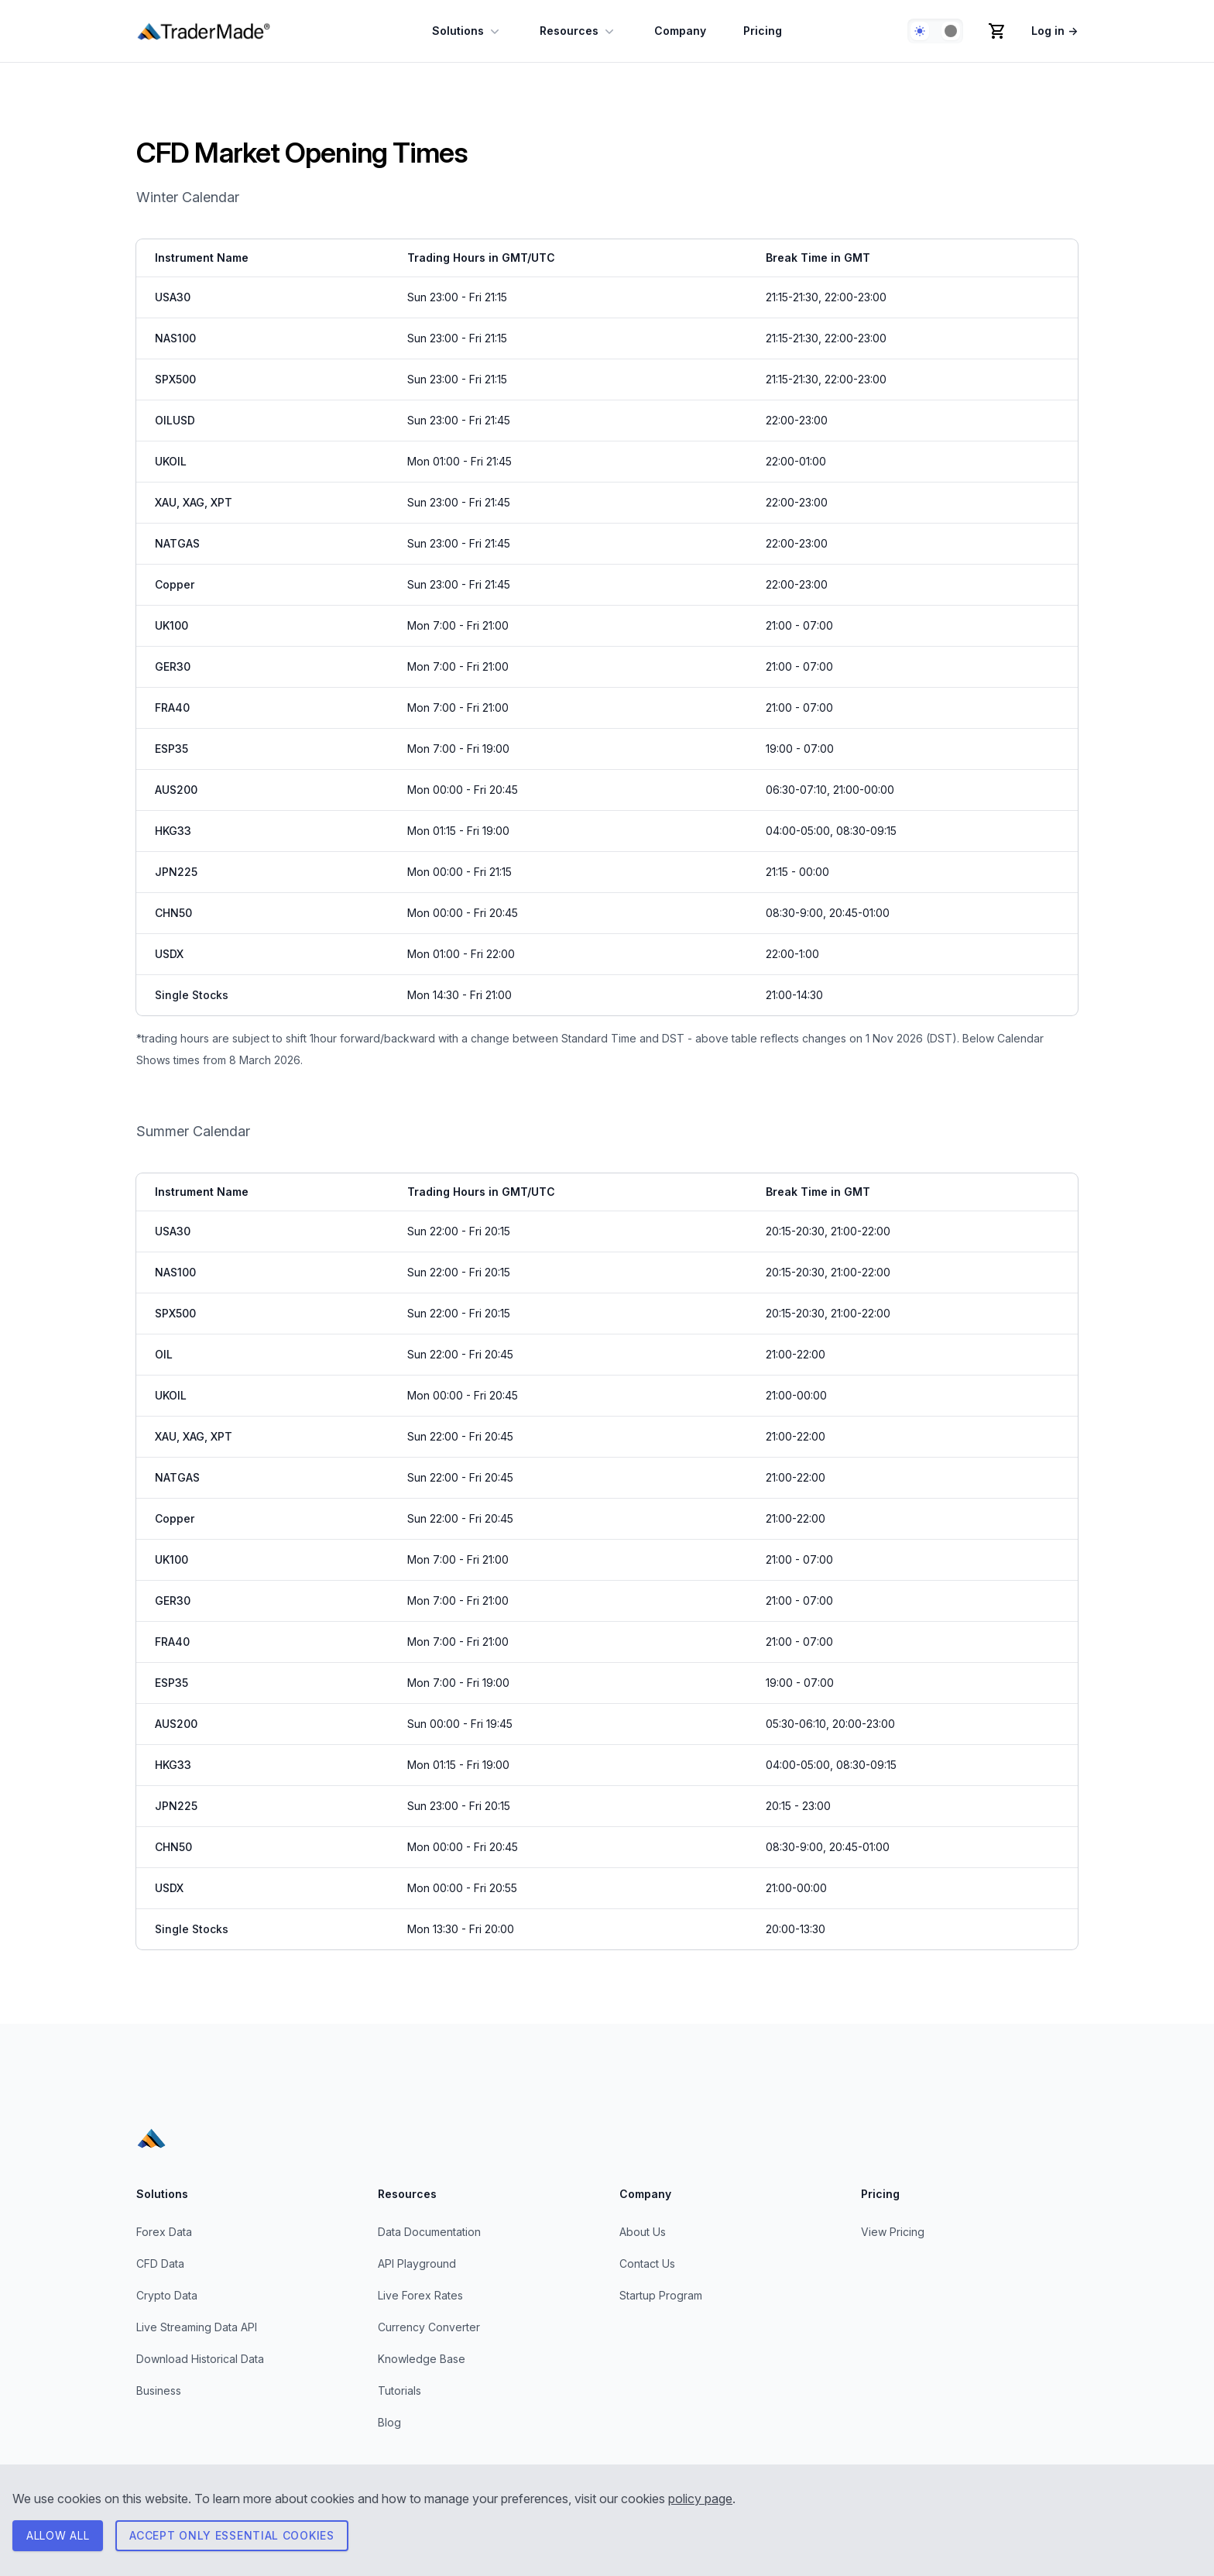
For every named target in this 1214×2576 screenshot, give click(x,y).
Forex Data (164, 2231)
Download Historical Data (200, 2358)
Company (680, 30)
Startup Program (660, 2295)
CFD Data (160, 2263)
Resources (578, 31)
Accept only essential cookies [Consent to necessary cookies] (231, 2535)
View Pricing (892, 2231)
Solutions (467, 31)
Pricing (762, 30)
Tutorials (399, 2390)
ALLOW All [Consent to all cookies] (57, 2535)
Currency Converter (429, 2327)
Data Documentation (429, 2231)
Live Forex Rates (420, 2295)
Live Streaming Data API (196, 2327)
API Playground (417, 2263)
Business (158, 2390)
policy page (700, 2498)
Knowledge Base (421, 2358)
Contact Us (647, 2263)
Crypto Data (166, 2295)
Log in (1054, 30)
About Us (642, 2231)
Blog (389, 2422)
